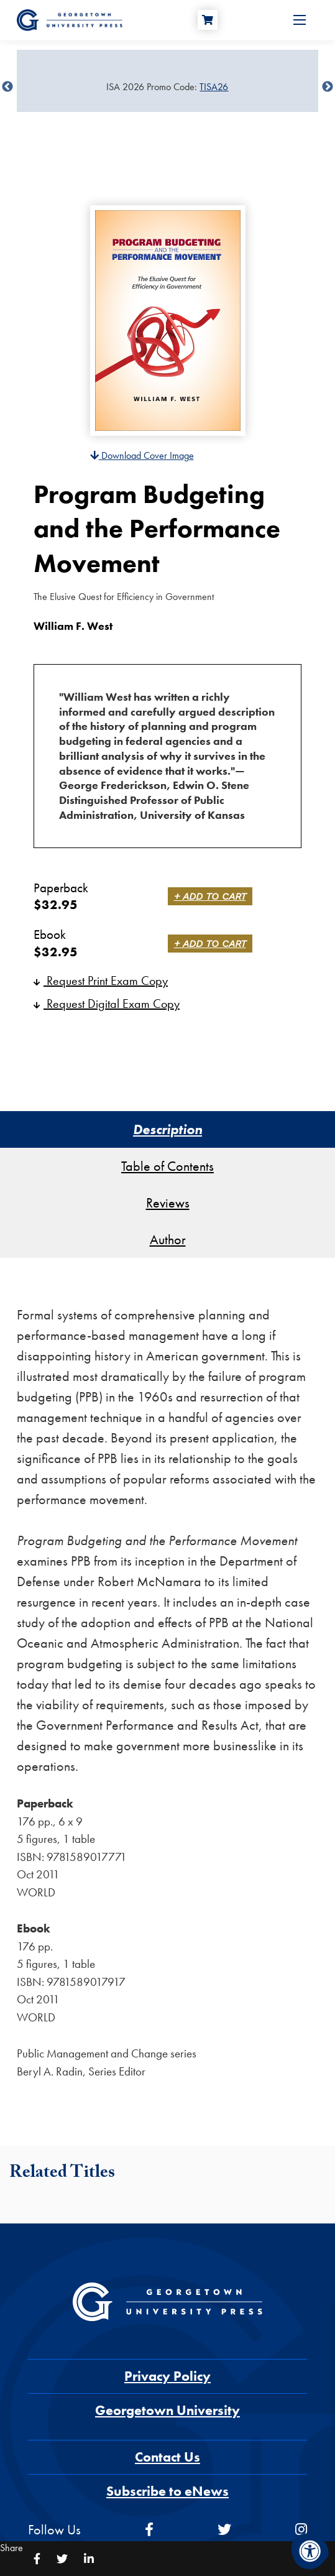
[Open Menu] (299, 20)
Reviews (168, 1203)
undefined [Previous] (7, 87)
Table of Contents (167, 1166)
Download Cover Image (142, 455)
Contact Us (167, 2457)
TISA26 (214, 86)
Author (168, 1239)
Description (167, 1129)
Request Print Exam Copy (101, 980)
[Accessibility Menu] (310, 2551)
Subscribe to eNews (167, 2491)
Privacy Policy (167, 2376)
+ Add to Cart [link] (210, 896)
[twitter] (224, 2530)
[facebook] (149, 2530)
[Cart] (208, 20)
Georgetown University (167, 2410)
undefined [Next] (327, 87)
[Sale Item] (167, 87)
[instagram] (301, 2530)
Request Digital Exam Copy (107, 1003)
